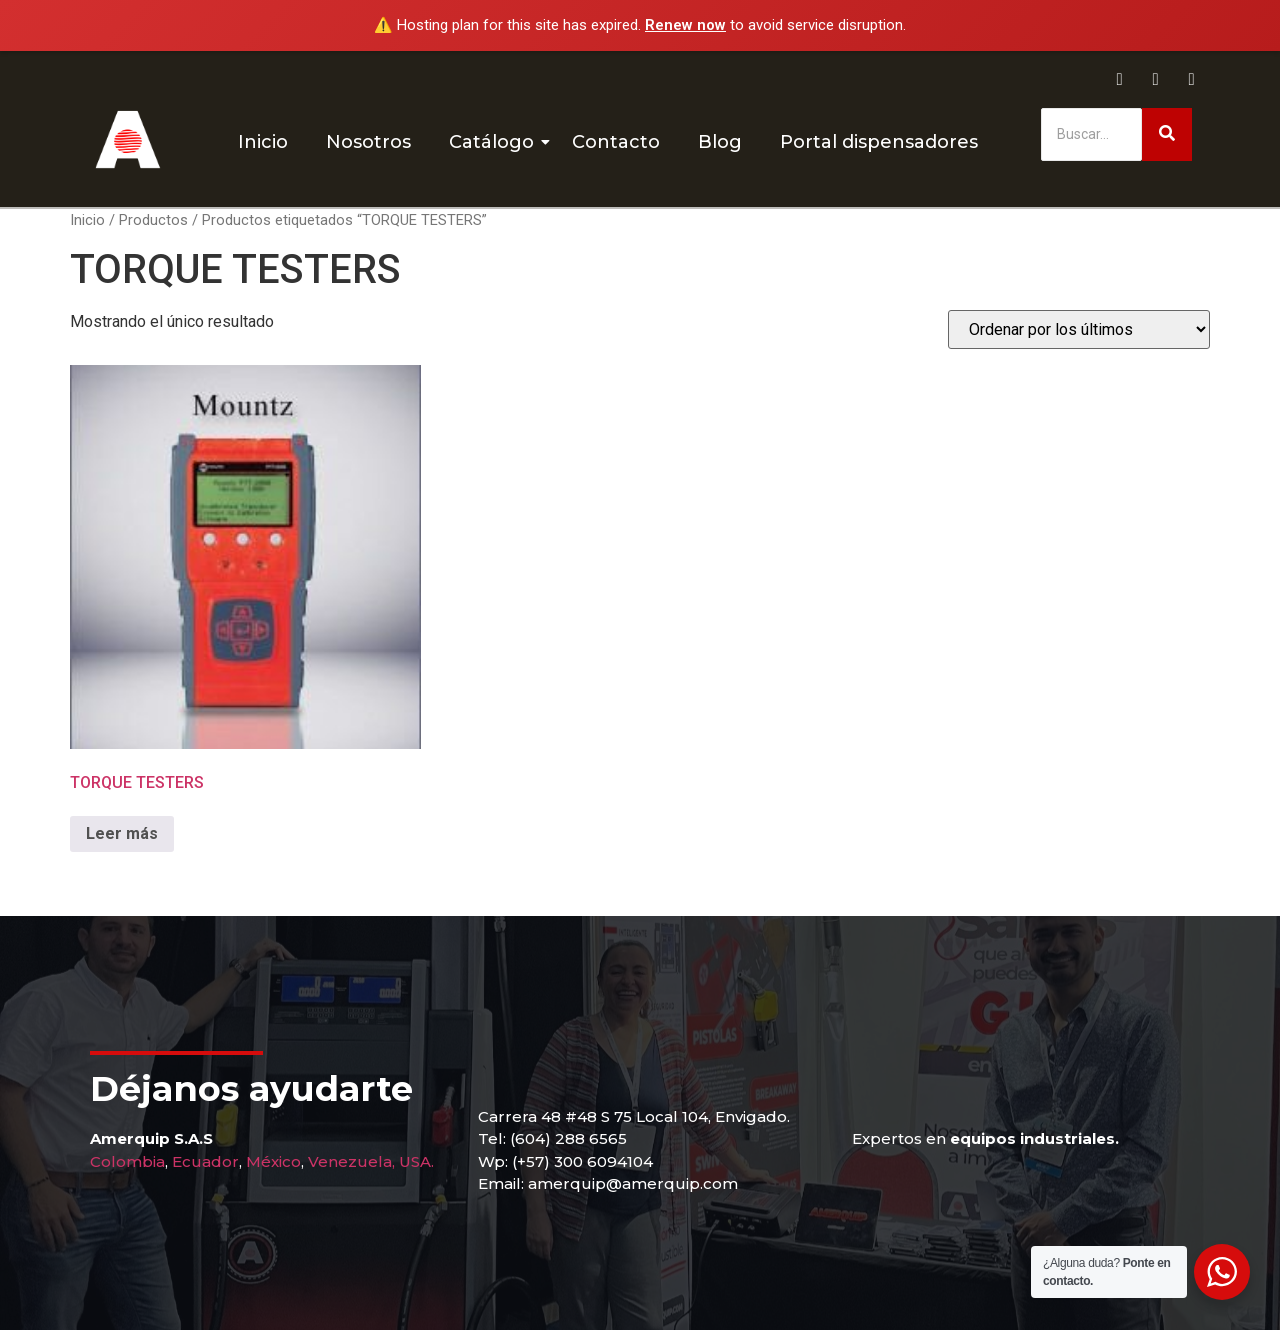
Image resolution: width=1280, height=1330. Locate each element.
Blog (720, 142)
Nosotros (368, 142)
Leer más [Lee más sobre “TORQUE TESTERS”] (122, 833)
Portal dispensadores (879, 142)
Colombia (127, 1161)
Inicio (263, 142)
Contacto (616, 142)
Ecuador (205, 1161)
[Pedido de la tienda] (1079, 329)
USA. (416, 1161)
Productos (153, 220)
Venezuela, (351, 1161)
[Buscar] (1091, 134)
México (273, 1161)
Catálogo (495, 142)
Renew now (685, 25)
